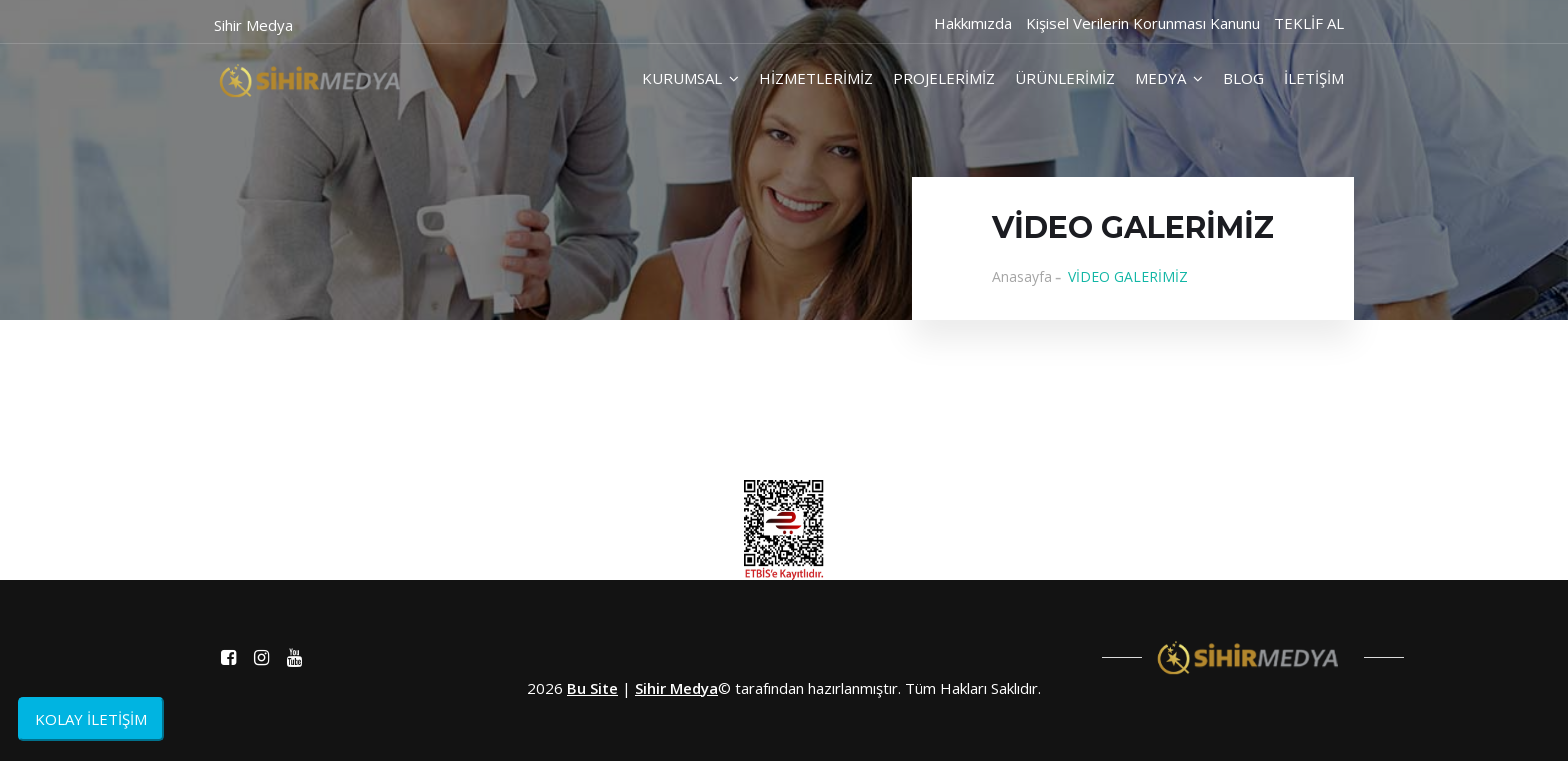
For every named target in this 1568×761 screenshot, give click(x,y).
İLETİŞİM (1314, 78)
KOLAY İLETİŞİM (91, 719)
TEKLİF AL (1309, 23)
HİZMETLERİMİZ (816, 78)
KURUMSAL (690, 78)
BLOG (1243, 78)
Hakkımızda (973, 23)
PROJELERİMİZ (944, 78)
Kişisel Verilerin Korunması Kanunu (1143, 23)
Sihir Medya (676, 688)
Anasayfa (1022, 276)
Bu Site (592, 688)
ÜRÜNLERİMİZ (1065, 78)
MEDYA (1169, 78)
